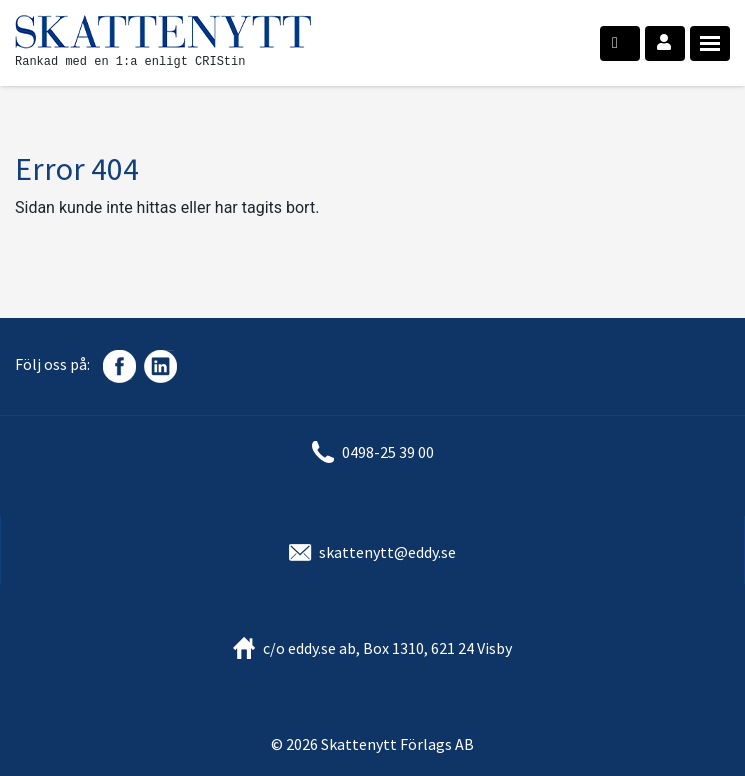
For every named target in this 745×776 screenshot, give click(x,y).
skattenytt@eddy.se (387, 552)
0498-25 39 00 (388, 452)
